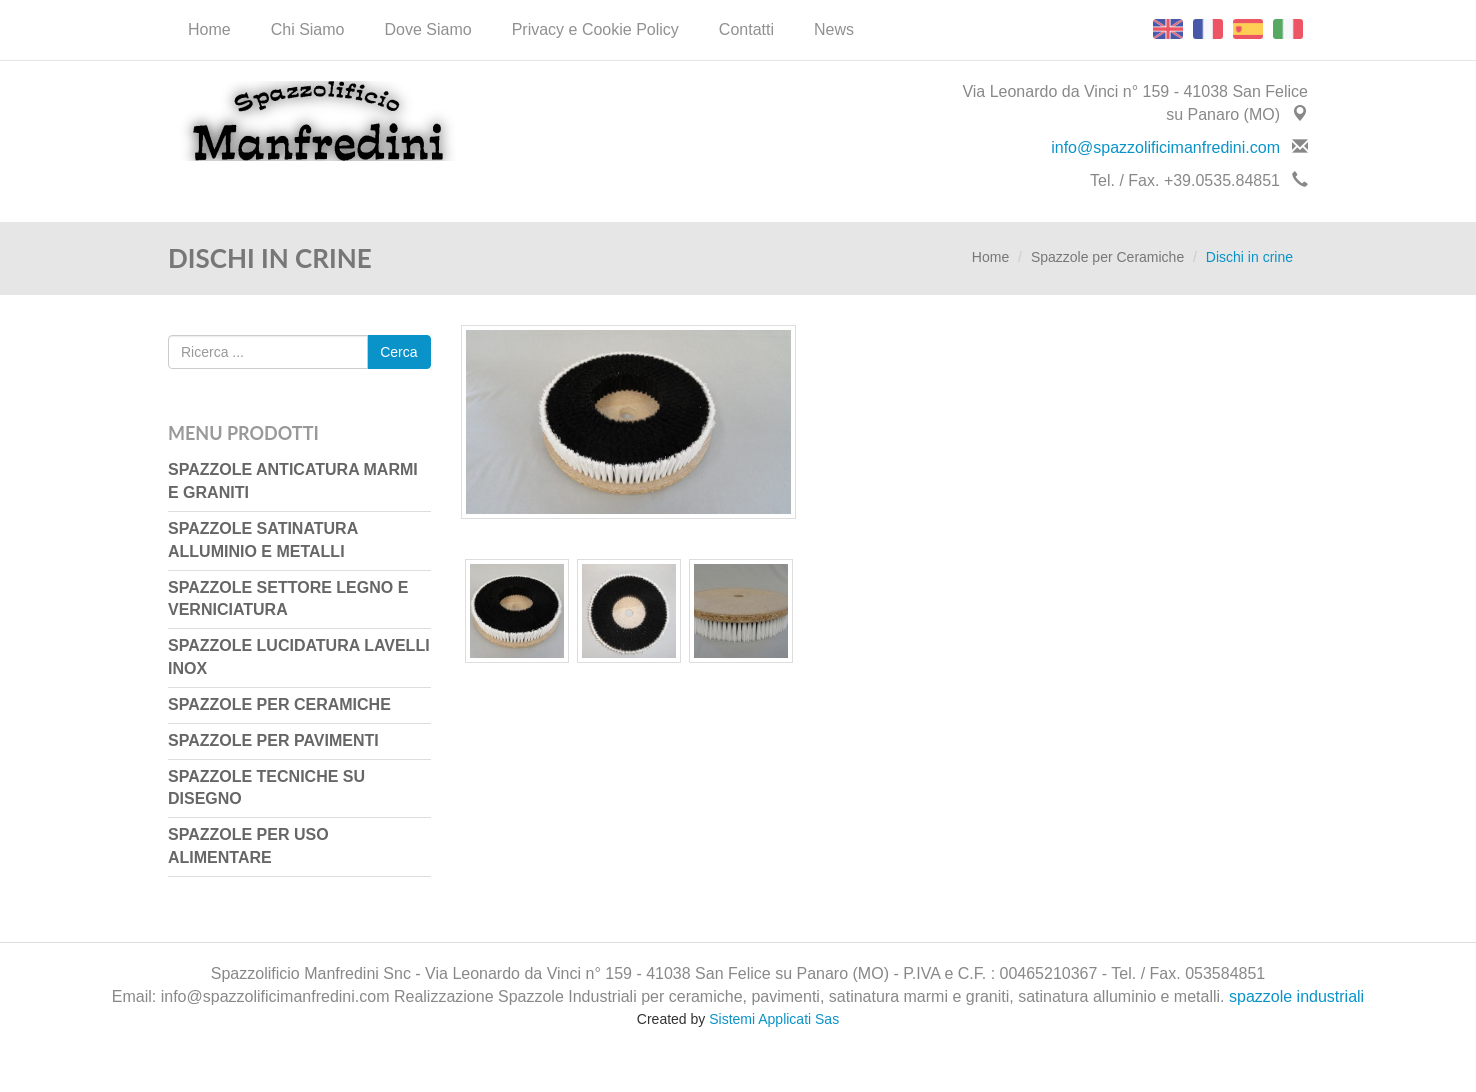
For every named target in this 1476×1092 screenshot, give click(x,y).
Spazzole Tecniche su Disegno (266, 788)
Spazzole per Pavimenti (273, 740)
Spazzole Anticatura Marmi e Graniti (293, 481)
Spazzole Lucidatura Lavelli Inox (299, 657)
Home (209, 29)
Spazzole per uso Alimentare (248, 846)
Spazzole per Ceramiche (1107, 257)
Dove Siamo (428, 29)
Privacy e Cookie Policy (595, 29)
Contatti (746, 29)
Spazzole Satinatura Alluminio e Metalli (263, 540)
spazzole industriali (1296, 996)
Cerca (398, 352)
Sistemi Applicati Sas (774, 1019)
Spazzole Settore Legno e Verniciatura (288, 599)
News (834, 29)
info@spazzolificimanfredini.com (1165, 147)
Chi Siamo (308, 29)
